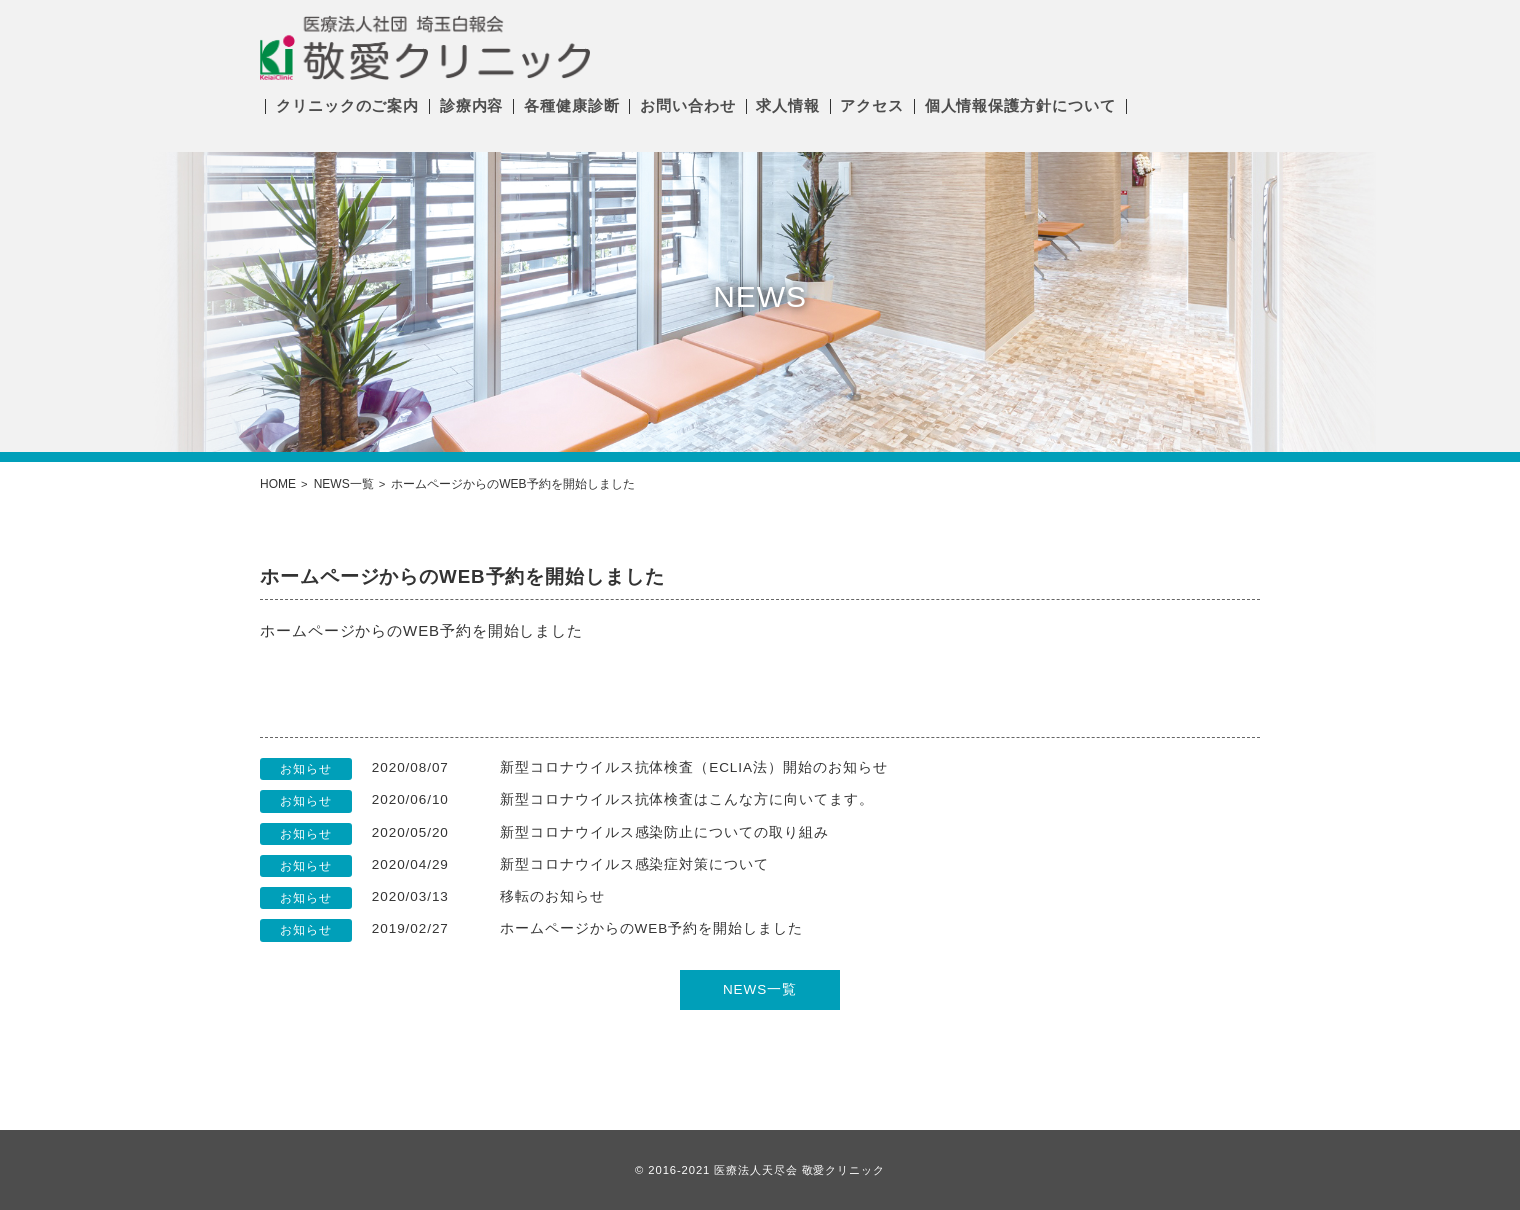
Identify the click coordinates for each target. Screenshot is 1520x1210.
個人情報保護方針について (1020, 105)
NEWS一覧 (344, 484)
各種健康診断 (571, 105)
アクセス (872, 105)
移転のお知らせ (552, 896)
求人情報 (788, 105)
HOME (278, 484)
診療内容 (472, 105)
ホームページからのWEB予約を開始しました (651, 928)
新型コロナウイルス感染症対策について (634, 864)
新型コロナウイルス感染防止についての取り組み (664, 832)
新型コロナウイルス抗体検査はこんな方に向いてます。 (687, 799)
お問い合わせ (687, 105)
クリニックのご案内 (347, 105)
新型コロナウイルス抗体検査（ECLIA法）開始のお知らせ (693, 767)
